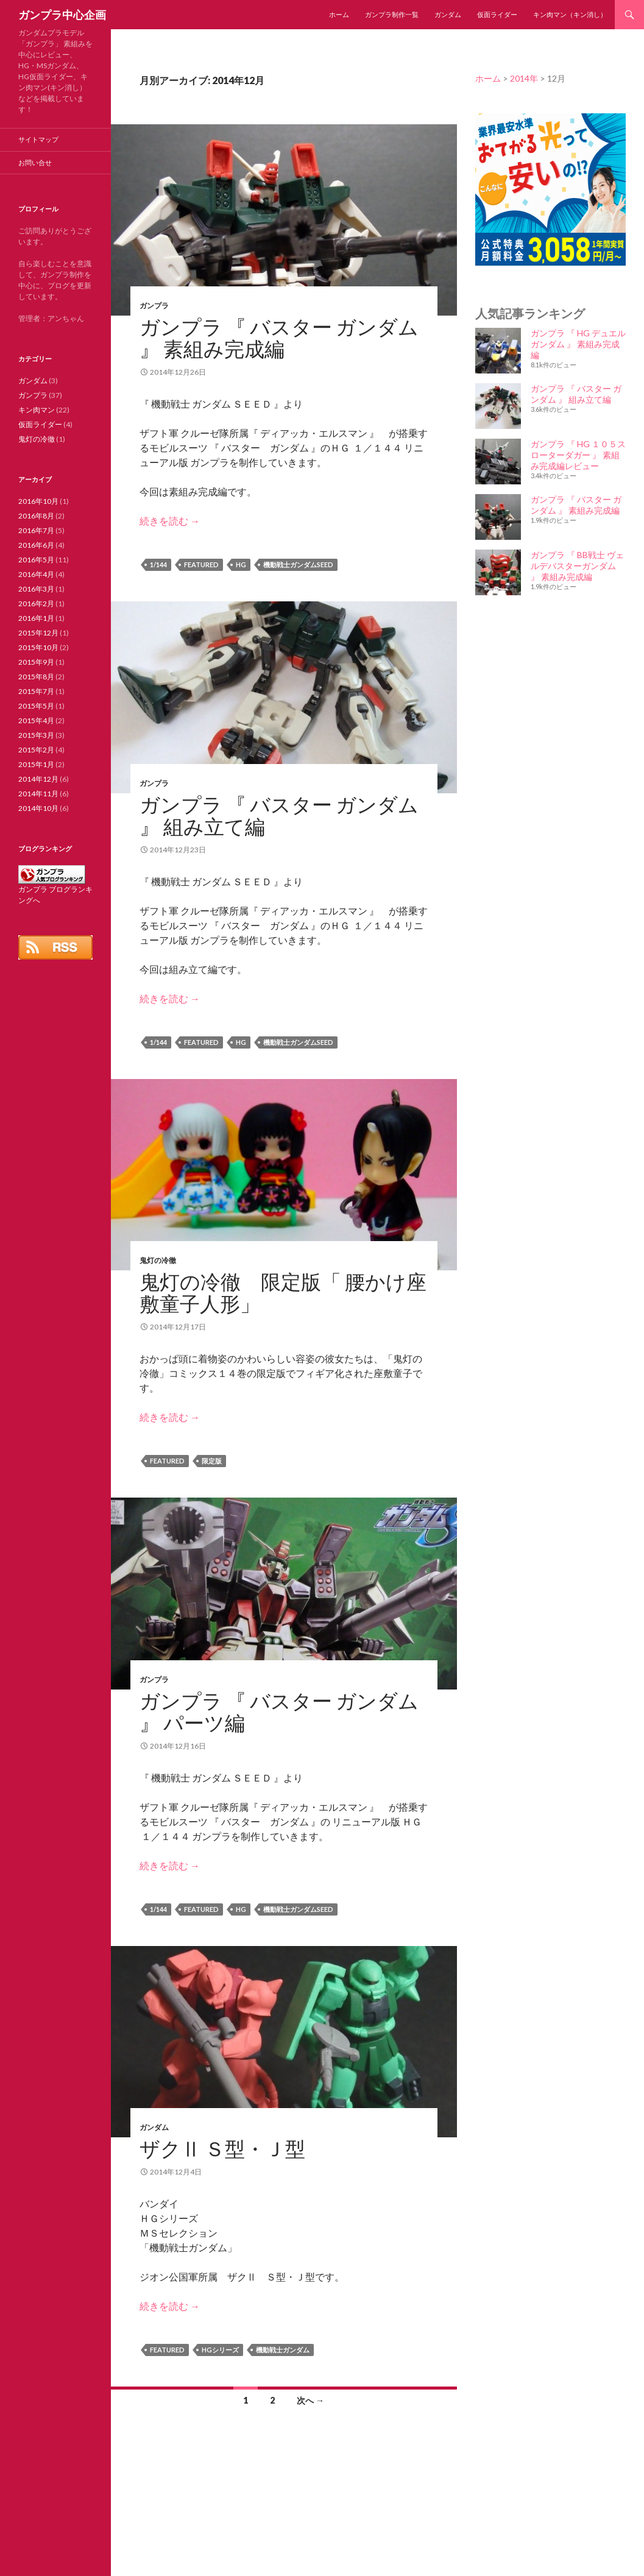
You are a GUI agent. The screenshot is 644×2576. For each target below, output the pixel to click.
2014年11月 (38, 793)
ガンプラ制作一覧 (392, 14)
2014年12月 (38, 779)
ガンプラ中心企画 (62, 14)
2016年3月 (36, 588)
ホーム (339, 14)
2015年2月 (36, 749)
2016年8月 (36, 515)
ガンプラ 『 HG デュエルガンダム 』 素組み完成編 (578, 344)
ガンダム (447, 14)
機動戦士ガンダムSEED (298, 564)
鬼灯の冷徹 (158, 1260)
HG (241, 564)
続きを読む (170, 520)
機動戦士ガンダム (283, 2350)
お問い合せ (35, 162)
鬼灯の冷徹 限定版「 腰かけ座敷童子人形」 (283, 1292)
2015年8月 (36, 676)
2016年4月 (36, 574)
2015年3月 (36, 735)
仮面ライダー (497, 14)
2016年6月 (36, 545)
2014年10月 (38, 808)
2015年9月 (36, 662)
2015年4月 (36, 720)
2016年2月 (36, 603)
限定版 (212, 1461)
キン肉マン (36, 409)
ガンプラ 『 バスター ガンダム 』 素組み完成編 (279, 337)
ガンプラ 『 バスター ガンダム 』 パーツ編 (279, 1711)
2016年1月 (36, 618)
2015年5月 (36, 705)
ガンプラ (154, 305)
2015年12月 (38, 632)
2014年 (524, 78)
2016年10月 (38, 501)
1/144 (158, 564)
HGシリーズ (220, 2350)
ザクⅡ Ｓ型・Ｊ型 (222, 2148)
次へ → (310, 2400)
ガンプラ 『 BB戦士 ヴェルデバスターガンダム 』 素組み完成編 (577, 566)
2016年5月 (36, 559)
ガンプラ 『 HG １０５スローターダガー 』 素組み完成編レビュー (578, 455)
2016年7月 (36, 530)
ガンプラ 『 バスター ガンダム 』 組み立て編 (279, 815)
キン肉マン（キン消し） (570, 14)
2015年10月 (38, 647)
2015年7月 (36, 691)
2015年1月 (36, 764)
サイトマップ (38, 139)
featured (201, 564)
